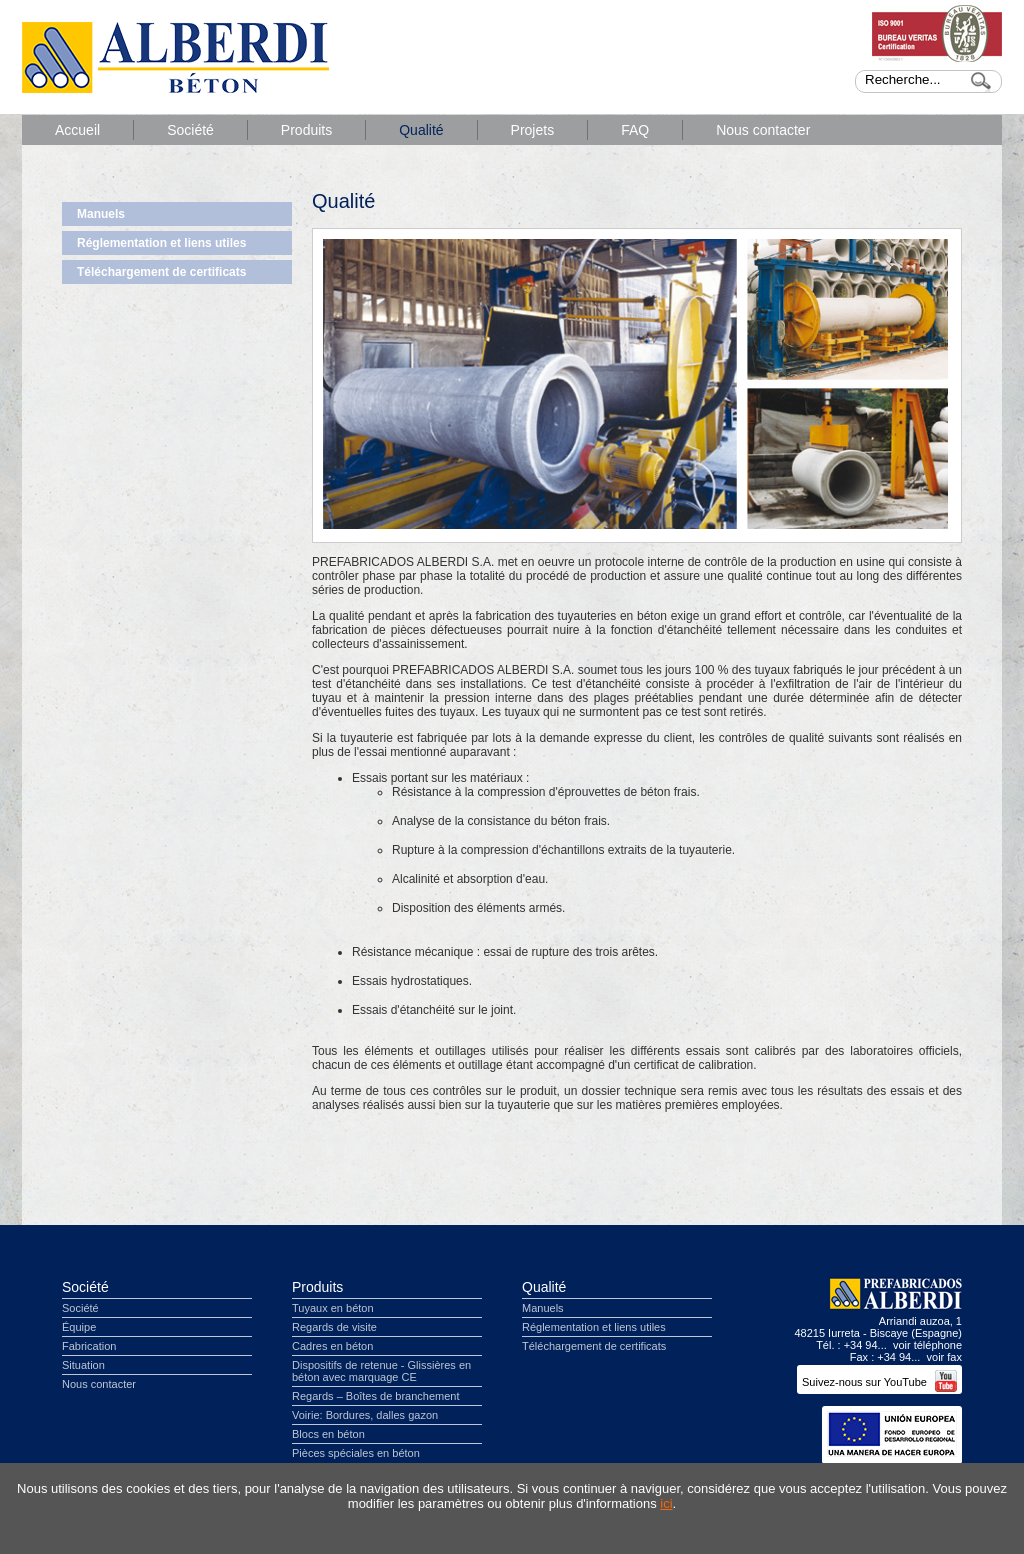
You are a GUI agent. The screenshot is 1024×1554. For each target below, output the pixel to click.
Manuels (101, 214)
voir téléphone (927, 1345)
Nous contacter (763, 130)
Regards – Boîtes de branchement (376, 1396)
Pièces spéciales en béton (356, 1453)
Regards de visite (334, 1327)
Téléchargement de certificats (161, 272)
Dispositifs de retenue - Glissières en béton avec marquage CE (381, 1371)
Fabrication (89, 1346)
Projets (533, 130)
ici (666, 1503)
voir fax (944, 1357)
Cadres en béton (332, 1346)
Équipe (79, 1327)
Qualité (421, 130)
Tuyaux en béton (333, 1308)
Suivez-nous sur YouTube (879, 1382)
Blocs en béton (328, 1434)
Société (190, 130)
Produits (306, 130)
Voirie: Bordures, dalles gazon (365, 1415)
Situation (83, 1365)
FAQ (635, 130)
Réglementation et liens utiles (161, 243)
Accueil (77, 130)
